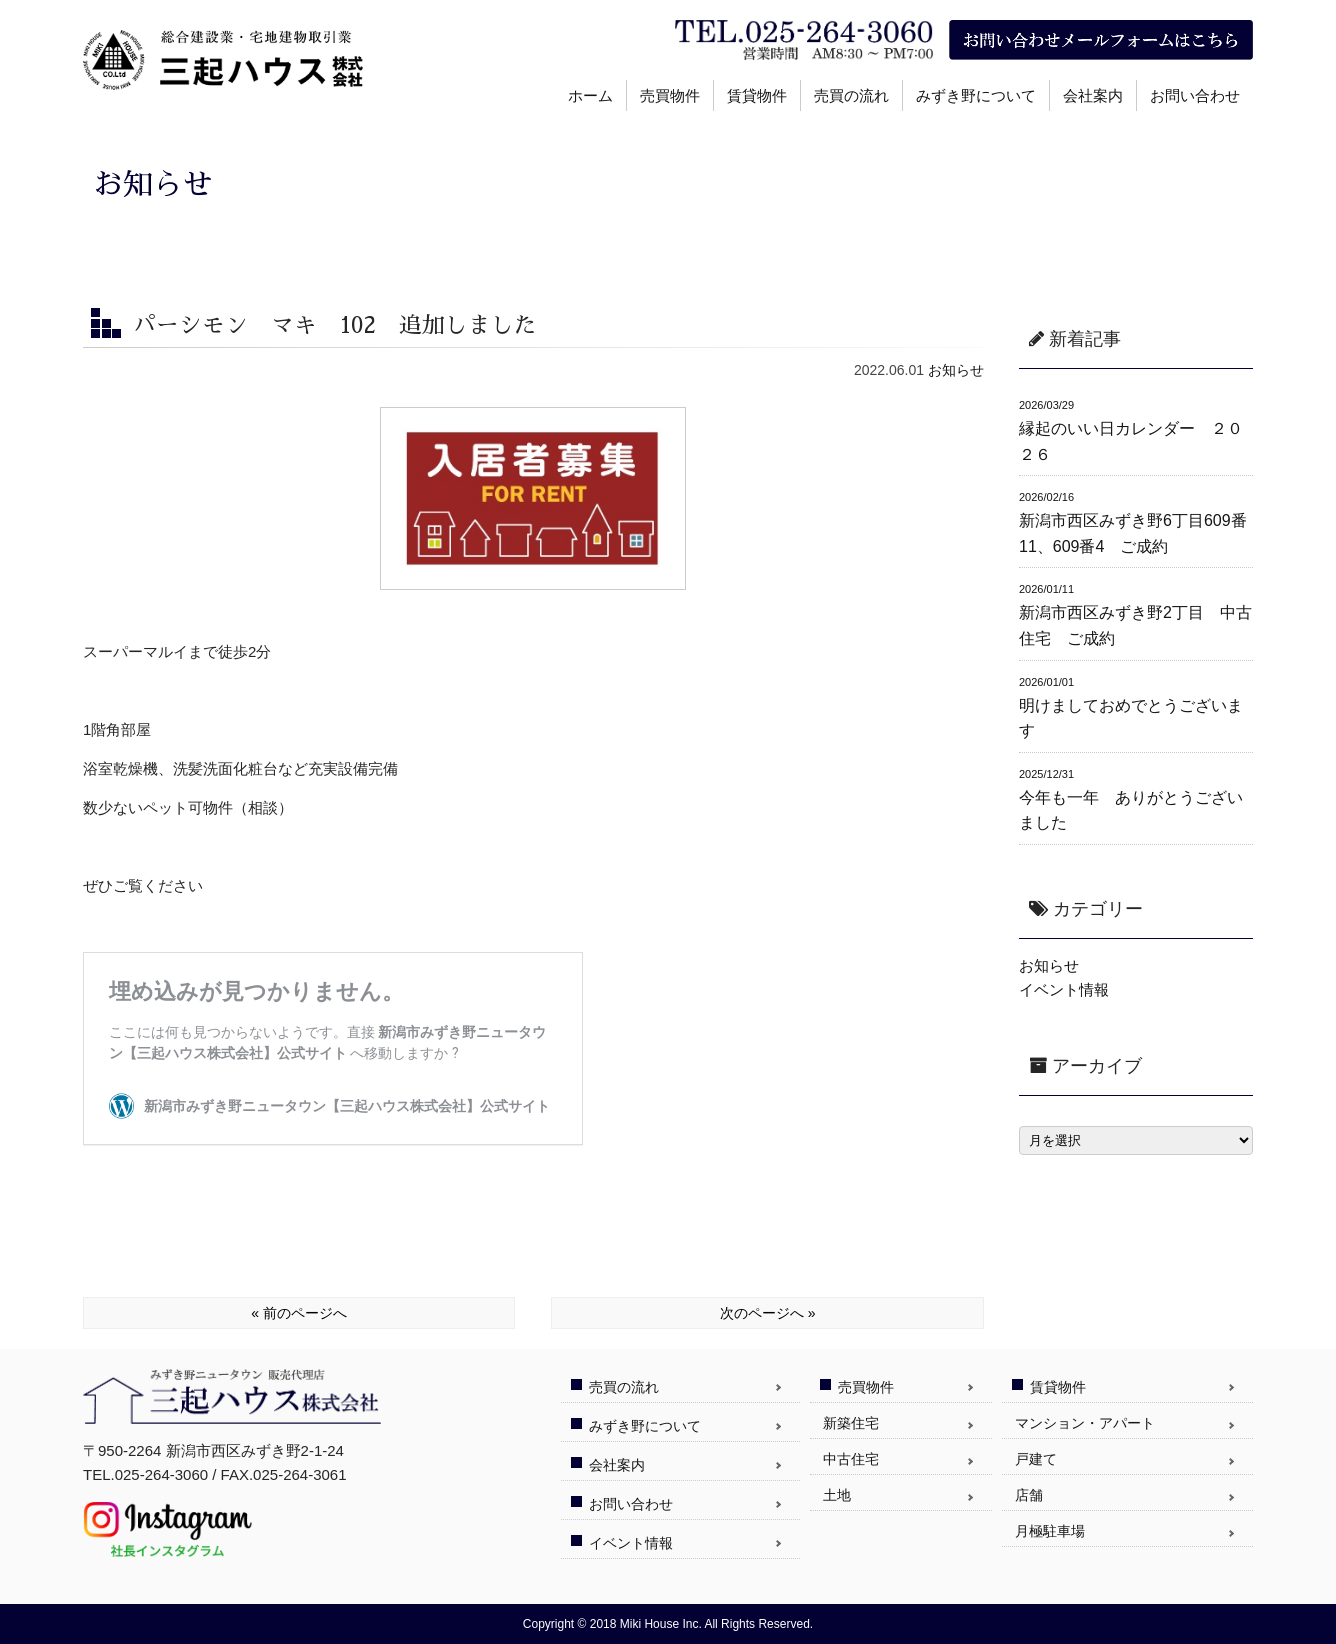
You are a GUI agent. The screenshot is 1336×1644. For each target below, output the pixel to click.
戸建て (1036, 1459)
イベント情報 (1064, 989)
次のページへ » (768, 1313)
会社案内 (1093, 95)
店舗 (1029, 1495)
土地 (837, 1495)
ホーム (590, 95)
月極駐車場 (1050, 1531)
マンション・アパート (1085, 1423)
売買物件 (670, 95)
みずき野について (976, 95)
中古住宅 (851, 1459)
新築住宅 (851, 1423)
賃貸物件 (757, 95)
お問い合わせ (1195, 95)
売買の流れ (851, 95)
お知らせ (956, 370)
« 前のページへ (299, 1313)
